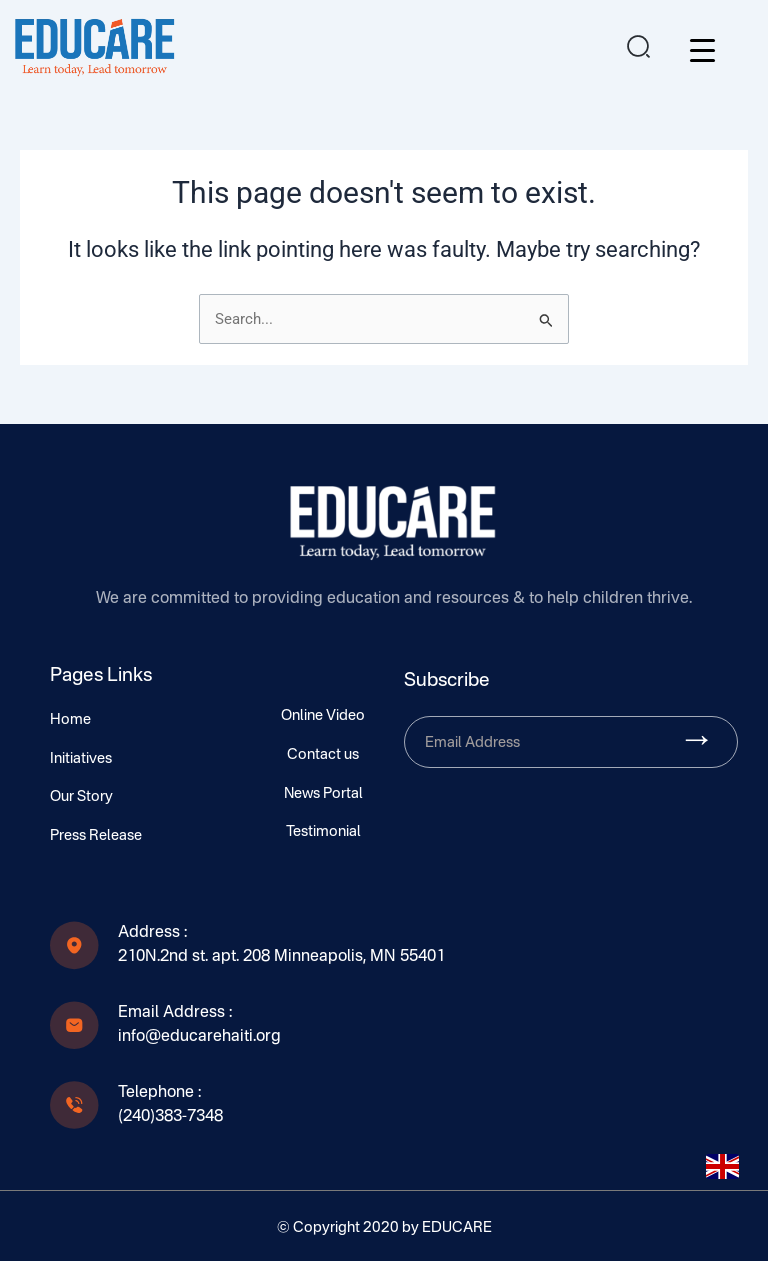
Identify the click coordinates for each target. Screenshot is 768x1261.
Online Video (323, 716)
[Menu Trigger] (702, 50)
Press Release (96, 836)
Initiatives (81, 759)
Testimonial (323, 832)
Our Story (81, 797)
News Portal (323, 794)
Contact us (323, 755)
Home (70, 720)
